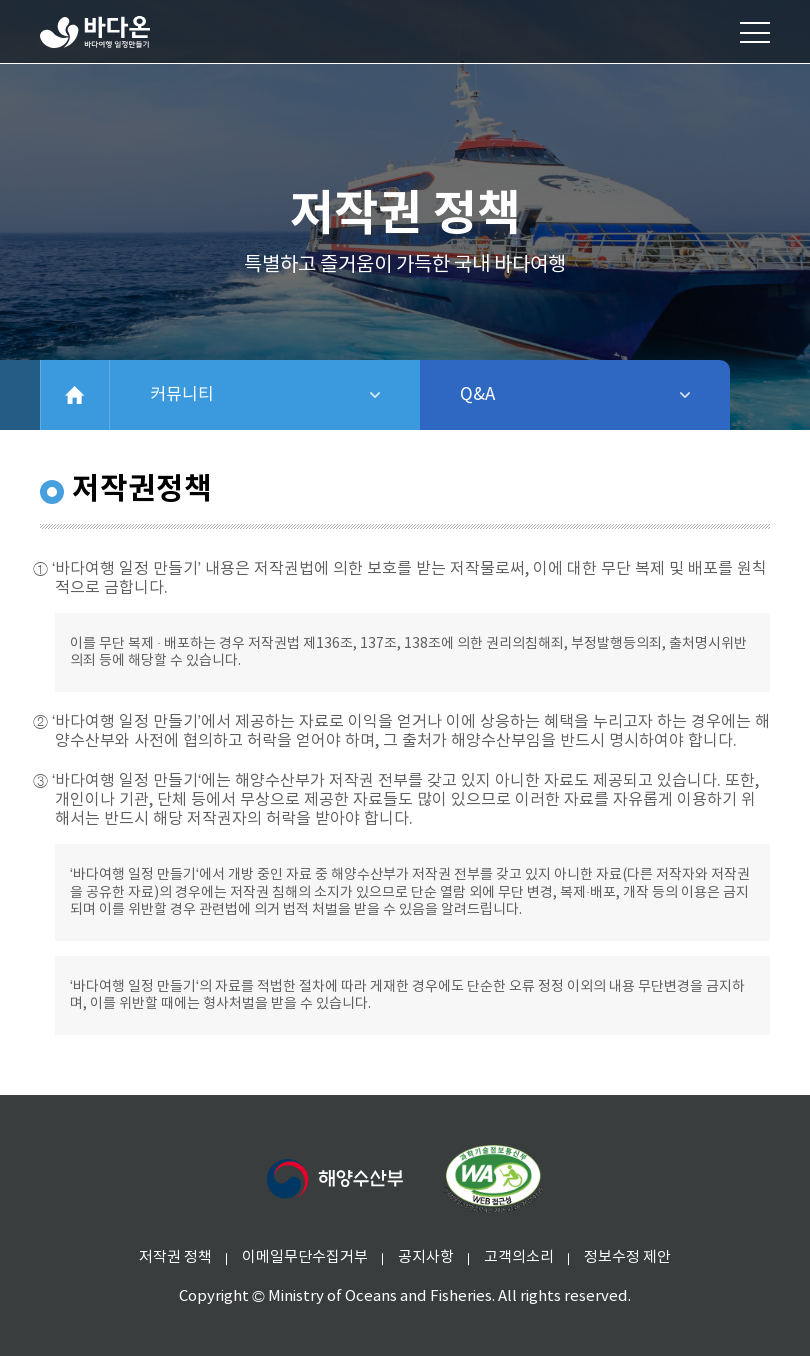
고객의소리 (519, 1257)
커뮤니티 (252, 395)
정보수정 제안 (627, 1257)
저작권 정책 (175, 1257)
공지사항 (426, 1257)
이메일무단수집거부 (305, 1257)
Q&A (529, 395)
